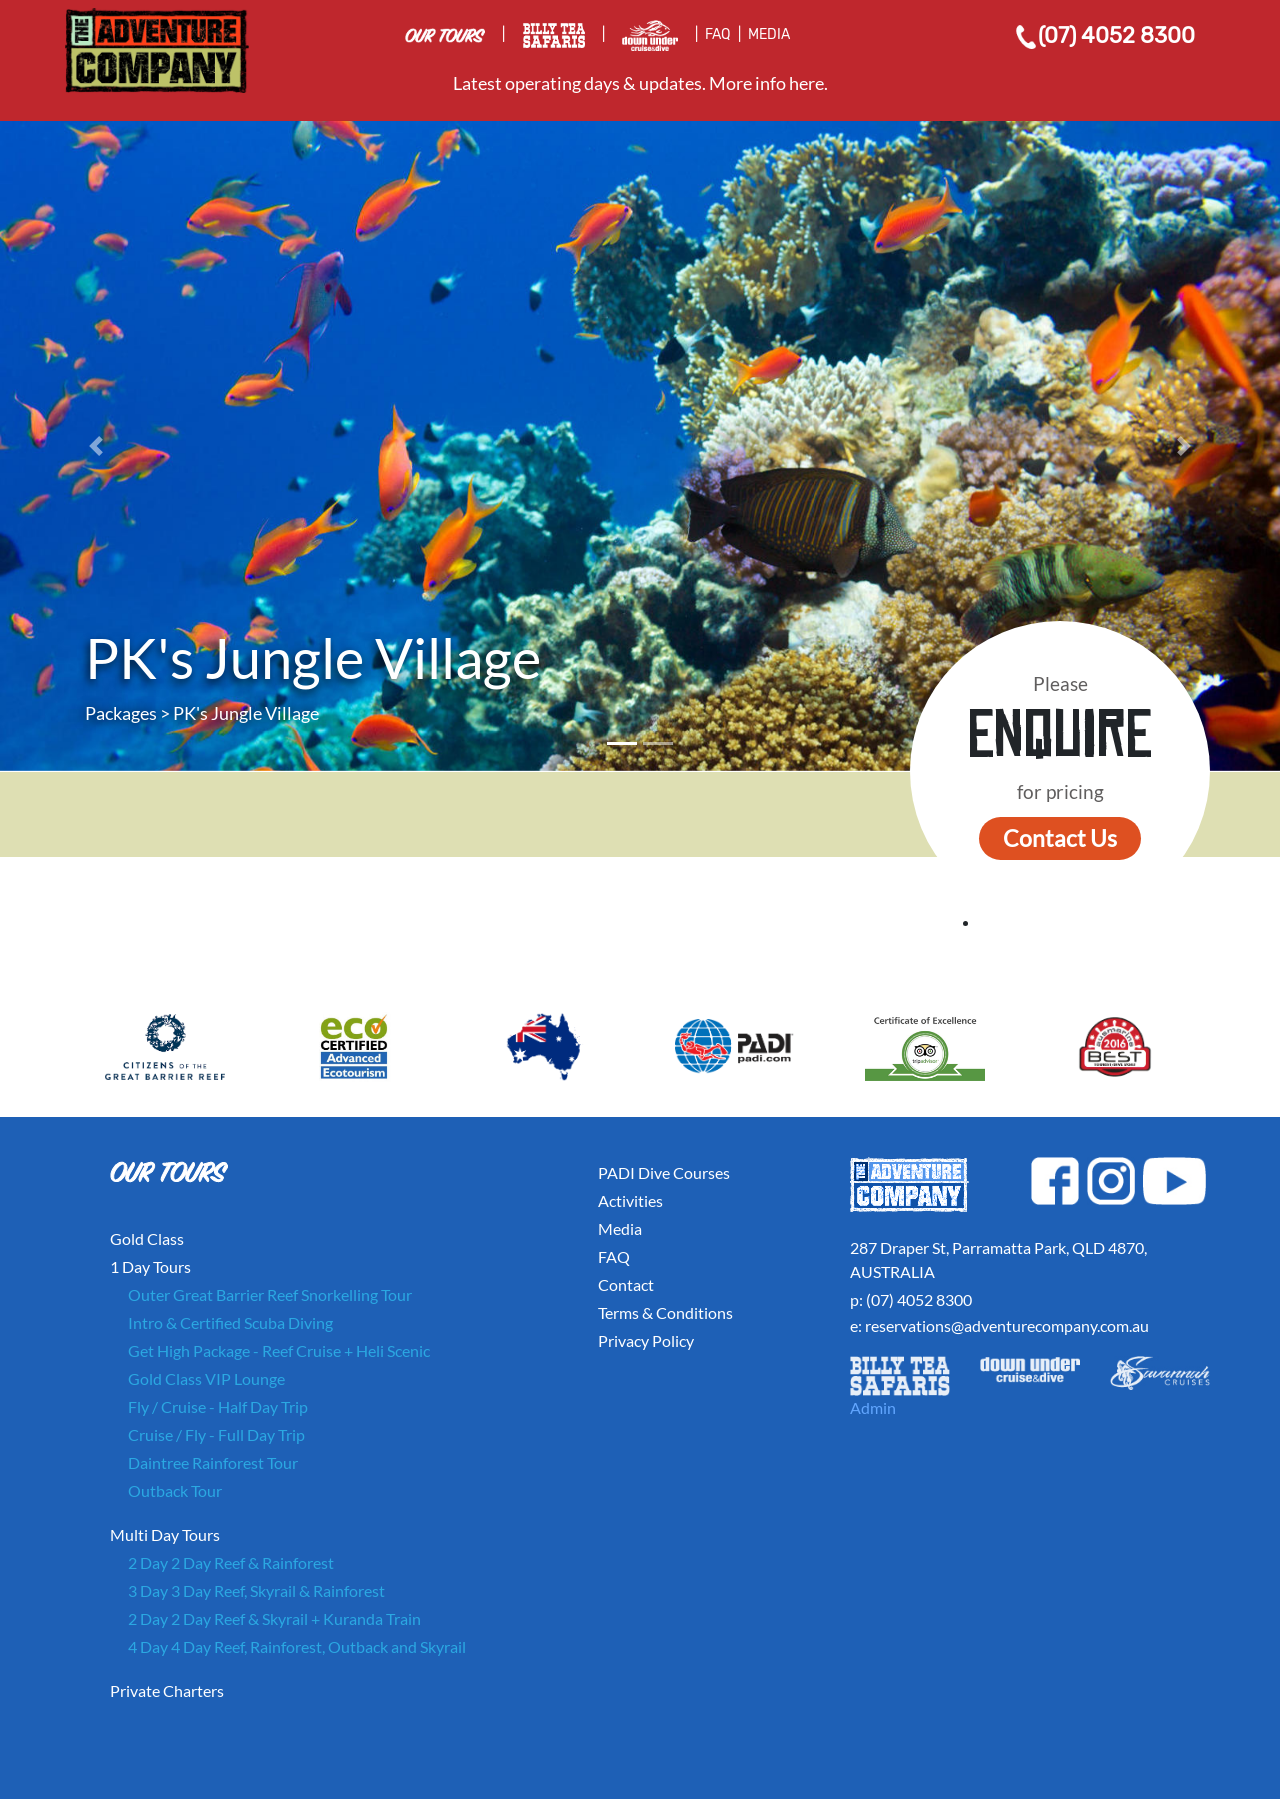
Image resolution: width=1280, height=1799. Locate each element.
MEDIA (769, 34)
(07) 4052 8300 (1104, 35)
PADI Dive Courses (664, 1172)
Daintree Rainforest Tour (213, 1462)
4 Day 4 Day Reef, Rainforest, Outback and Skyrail (297, 1646)
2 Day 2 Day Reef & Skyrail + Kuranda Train (274, 1618)
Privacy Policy (646, 1340)
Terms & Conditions (665, 1312)
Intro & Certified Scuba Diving (230, 1322)
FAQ (717, 34)
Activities (630, 1200)
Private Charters (167, 1690)
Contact (626, 1284)
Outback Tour (175, 1490)
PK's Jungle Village (246, 713)
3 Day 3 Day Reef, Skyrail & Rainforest (256, 1590)
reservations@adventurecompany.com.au (1007, 1325)
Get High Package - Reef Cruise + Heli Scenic (279, 1350)
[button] (96, 446)
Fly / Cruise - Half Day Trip (218, 1406)
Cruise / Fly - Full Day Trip (216, 1434)
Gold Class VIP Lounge (206, 1378)
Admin (873, 1407)
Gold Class (147, 1238)
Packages (121, 713)
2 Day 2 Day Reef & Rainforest (231, 1562)
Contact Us (1060, 838)
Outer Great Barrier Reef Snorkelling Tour (270, 1294)
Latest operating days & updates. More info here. (640, 83)
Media (620, 1228)
